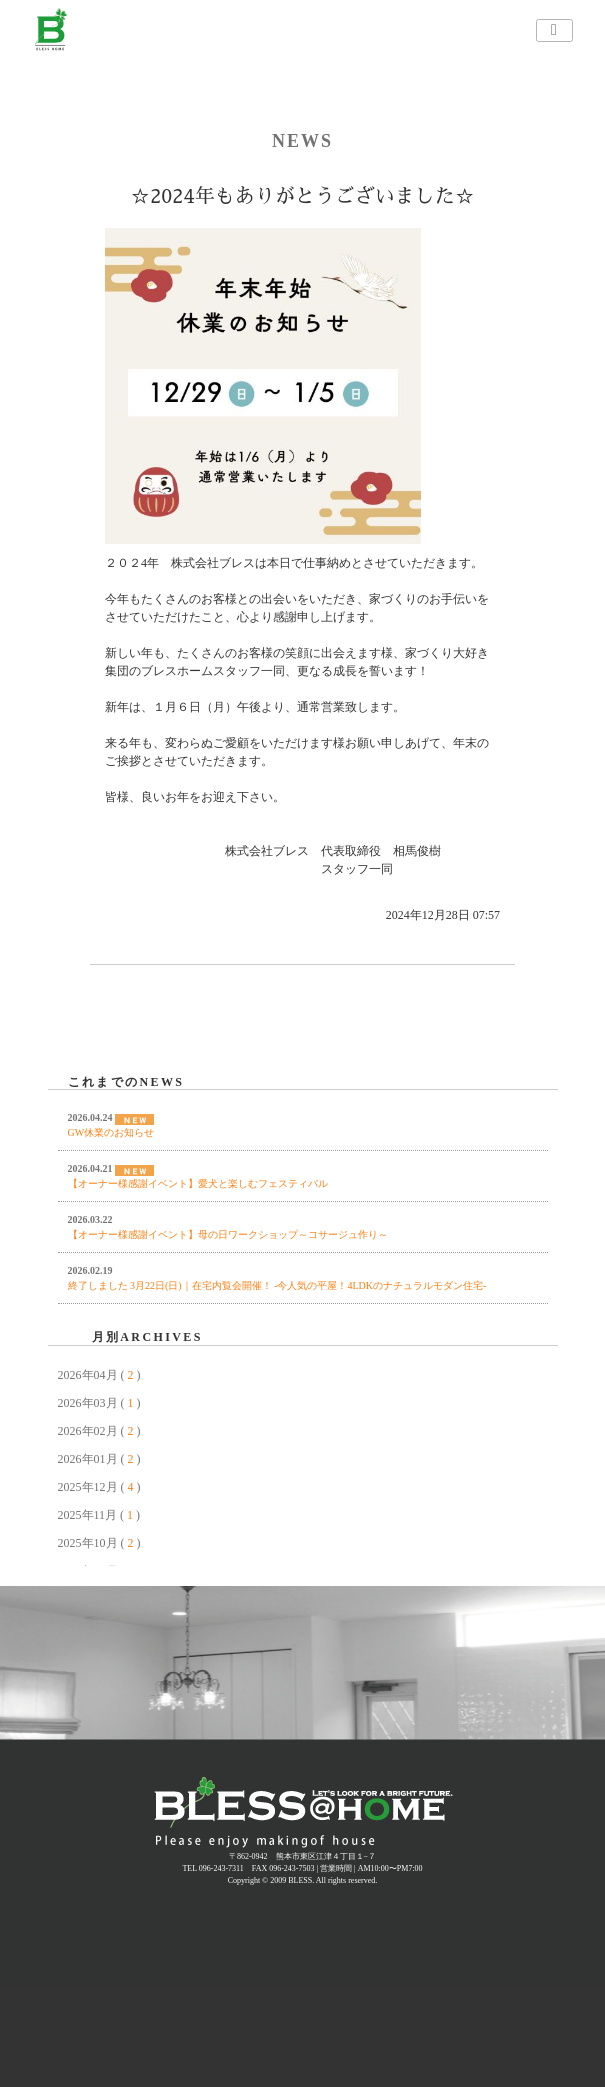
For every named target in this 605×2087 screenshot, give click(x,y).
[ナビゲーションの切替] (554, 30)
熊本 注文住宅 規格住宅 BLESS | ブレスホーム (303, 1813)
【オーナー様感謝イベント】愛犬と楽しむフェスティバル (198, 1183)
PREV (63, 1060)
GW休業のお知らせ (111, 1132)
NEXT (452, 1060)
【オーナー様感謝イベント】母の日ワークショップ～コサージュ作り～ (228, 1234)
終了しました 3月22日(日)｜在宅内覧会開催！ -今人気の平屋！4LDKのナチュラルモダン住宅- (277, 1285)
